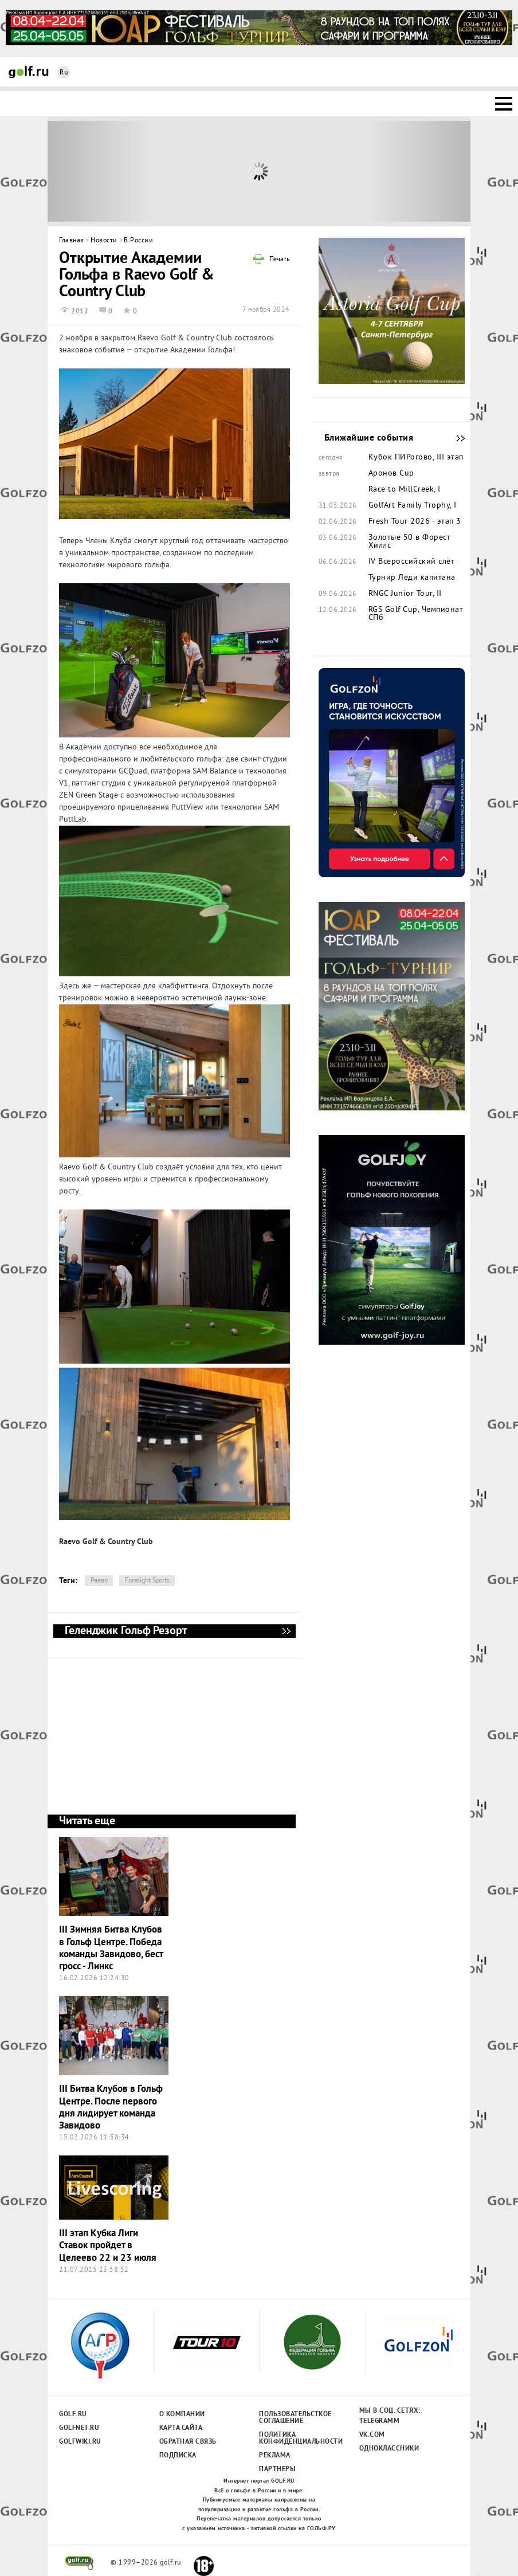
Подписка (178, 2455)
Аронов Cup (391, 474)
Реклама (275, 2455)
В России (138, 241)
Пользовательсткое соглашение (295, 2418)
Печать (279, 260)
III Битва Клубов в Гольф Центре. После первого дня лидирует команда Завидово (111, 2107)
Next (418, 171)
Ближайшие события (455, 438)
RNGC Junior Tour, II (405, 594)
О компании (182, 2414)
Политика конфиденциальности (295, 2438)
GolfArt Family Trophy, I (412, 506)
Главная (71, 241)
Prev (101, 171)
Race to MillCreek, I (404, 490)
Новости (104, 241)
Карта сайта (181, 2428)
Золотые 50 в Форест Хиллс (409, 542)
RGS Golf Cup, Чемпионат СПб (416, 614)
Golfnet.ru (79, 2428)
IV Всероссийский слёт (411, 562)
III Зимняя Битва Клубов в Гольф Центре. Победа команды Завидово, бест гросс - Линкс (111, 1948)
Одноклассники (389, 2448)
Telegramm (379, 2421)
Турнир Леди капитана (412, 578)
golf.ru (79, 2563)
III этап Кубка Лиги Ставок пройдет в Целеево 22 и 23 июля (107, 2246)
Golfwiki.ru (80, 2441)
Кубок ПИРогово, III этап (416, 458)
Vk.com (372, 2435)
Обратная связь (188, 2441)
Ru (64, 73)
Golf (29, 72)
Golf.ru (73, 2414)
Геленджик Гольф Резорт (286, 1631)
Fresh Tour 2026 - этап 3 (414, 522)
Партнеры (277, 2469)
